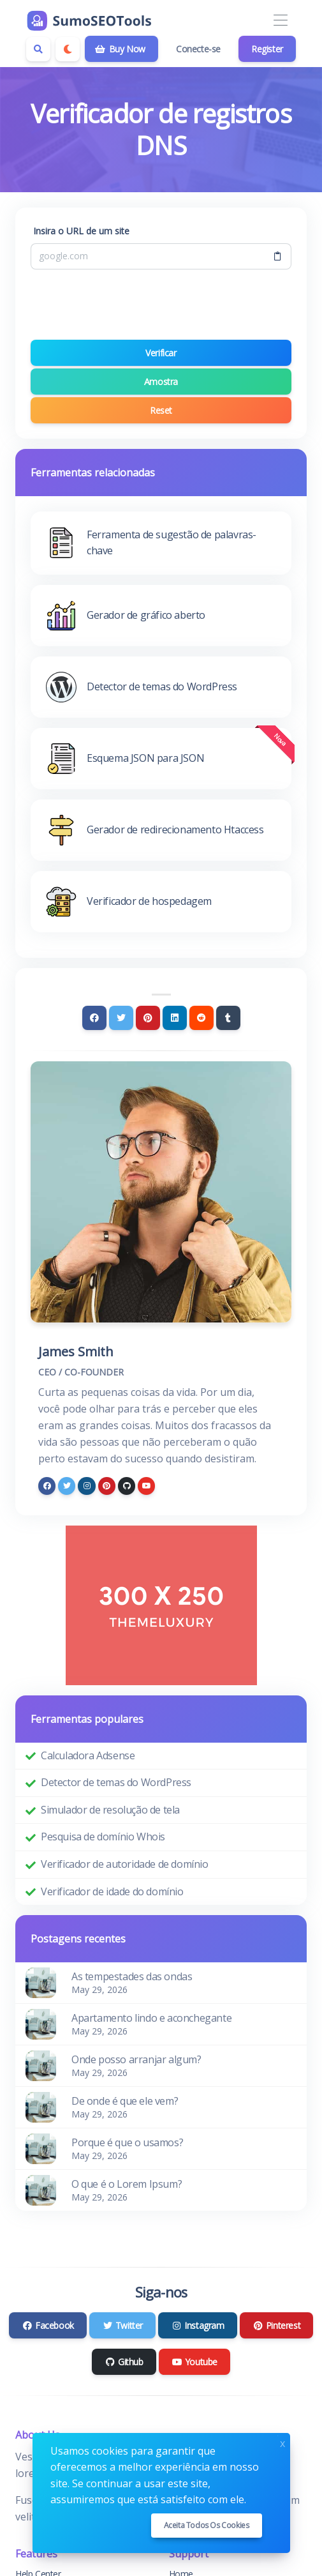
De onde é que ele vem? (124, 2101)
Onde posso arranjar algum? (136, 2059)
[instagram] (86, 1485)
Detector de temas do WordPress (116, 1782)
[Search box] (38, 49)
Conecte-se (198, 49)
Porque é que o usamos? (127, 2142)
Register (267, 49)
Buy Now (120, 49)
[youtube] (146, 1485)
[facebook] (46, 1485)
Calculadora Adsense (88, 1755)
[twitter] (66, 1485)
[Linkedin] (175, 1018)
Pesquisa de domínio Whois (103, 1837)
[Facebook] (94, 1018)
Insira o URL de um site (81, 231)
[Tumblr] (228, 1018)
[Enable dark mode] (67, 49)
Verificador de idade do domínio (112, 1891)
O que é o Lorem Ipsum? (126, 2184)
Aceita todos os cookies (206, 2525)
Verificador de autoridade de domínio (125, 1864)
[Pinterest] (148, 1018)
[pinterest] (106, 1485)
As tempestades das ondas (131, 1976)
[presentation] (161, 305)
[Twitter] (121, 1018)
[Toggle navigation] (280, 20)
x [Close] (282, 2442)
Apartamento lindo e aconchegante (151, 2018)
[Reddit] (201, 1018)
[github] (126, 1485)
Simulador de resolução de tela (110, 1810)
